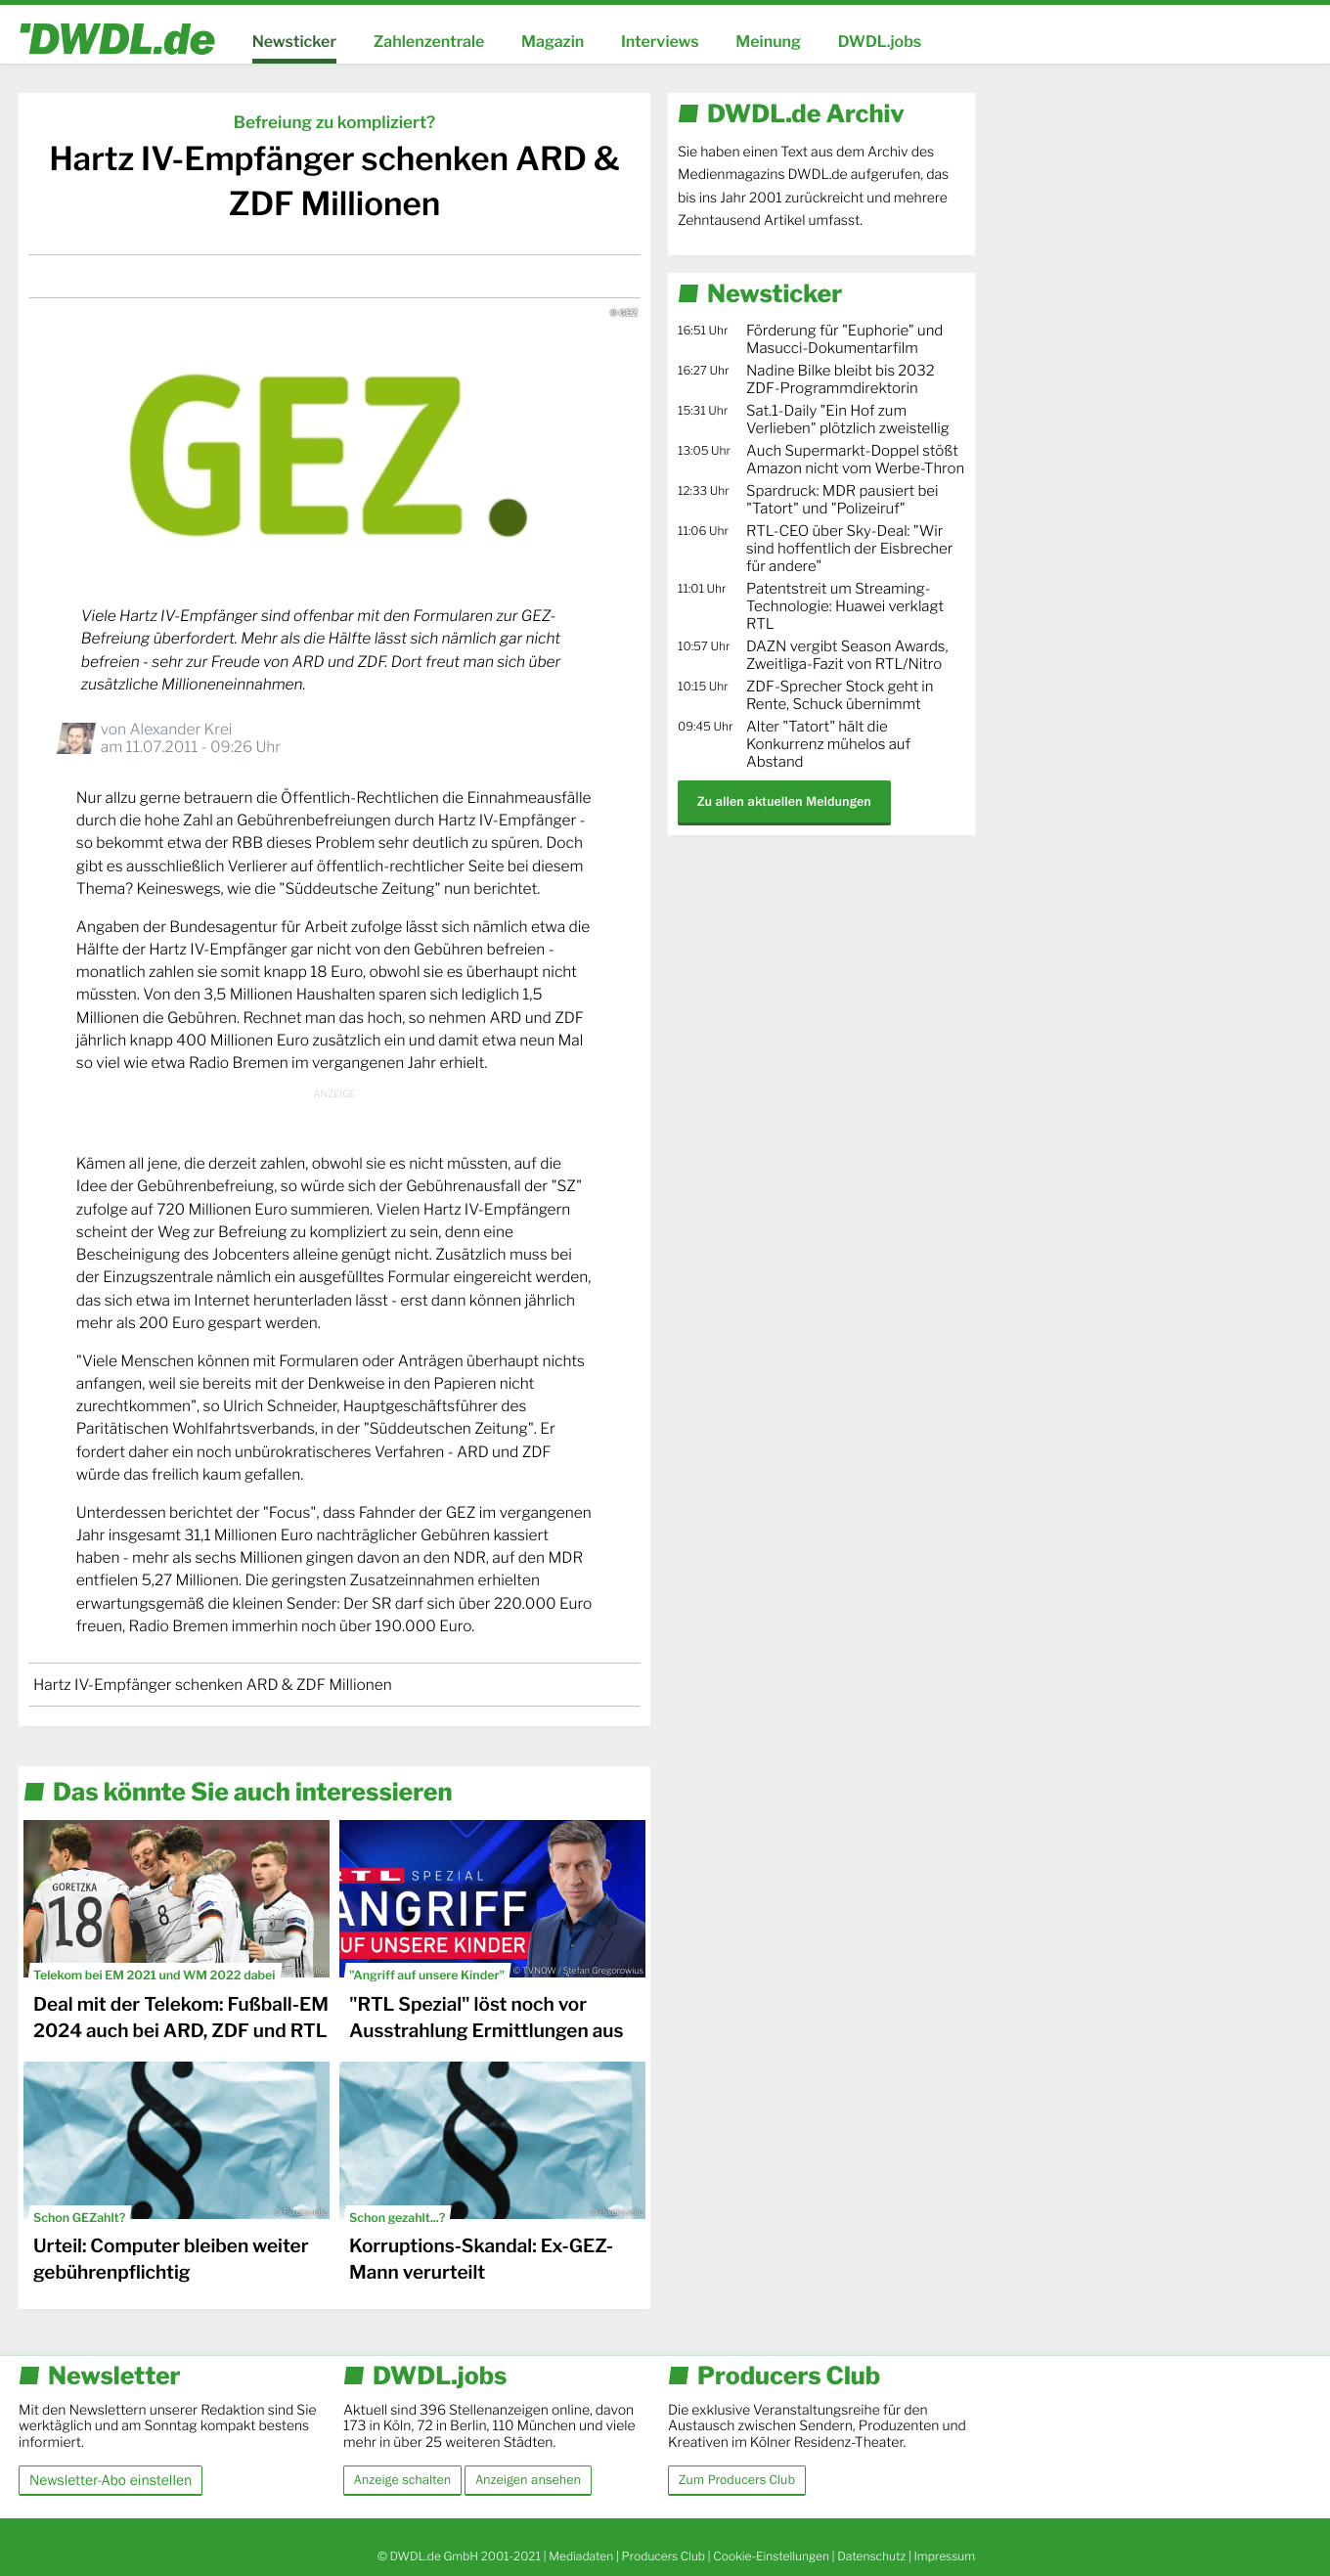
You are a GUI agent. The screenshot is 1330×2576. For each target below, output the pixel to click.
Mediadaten (581, 2556)
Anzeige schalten (402, 2480)
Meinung (768, 41)
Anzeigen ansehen (528, 2480)
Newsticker (294, 41)
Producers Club (663, 2556)
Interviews (660, 41)
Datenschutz (871, 2556)
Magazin (552, 41)
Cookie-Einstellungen (771, 2556)
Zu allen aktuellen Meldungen (784, 801)
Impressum (944, 2556)
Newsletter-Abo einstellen (110, 2479)
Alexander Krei (180, 729)
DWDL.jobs (880, 41)
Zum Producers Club (737, 2480)
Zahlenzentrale (429, 41)
